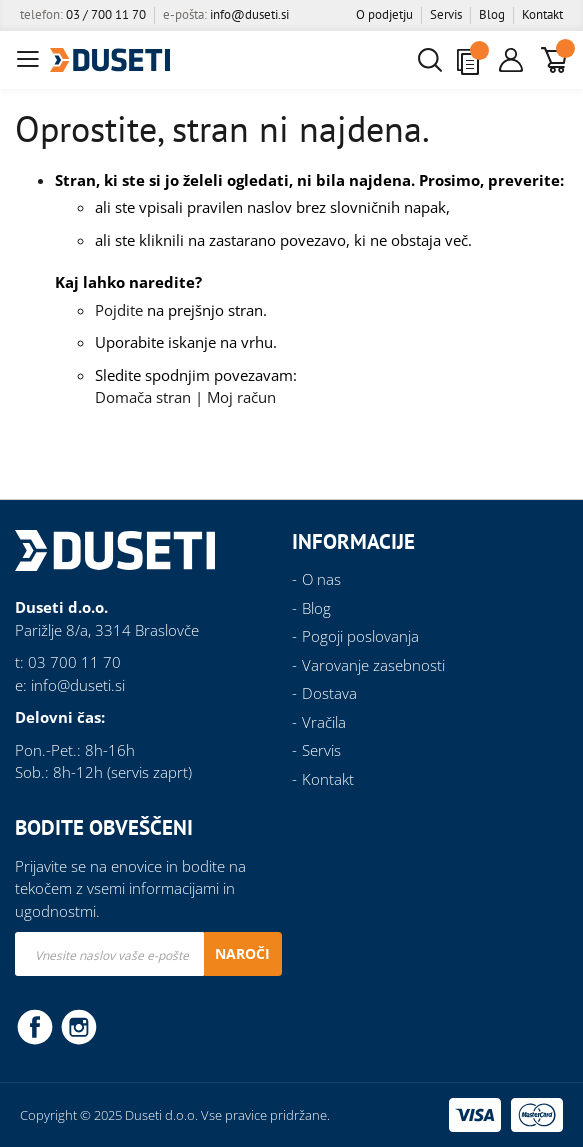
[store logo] (110, 60)
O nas (321, 579)
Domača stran (143, 397)
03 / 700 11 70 (106, 14)
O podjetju (384, 14)
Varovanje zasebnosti (373, 665)
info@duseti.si (249, 14)
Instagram (79, 1026)
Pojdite (119, 310)
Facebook (35, 1026)
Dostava (329, 693)
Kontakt (542, 14)
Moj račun (241, 397)
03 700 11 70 (74, 662)
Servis (446, 14)
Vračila (324, 722)
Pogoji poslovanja (360, 636)
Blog (492, 14)
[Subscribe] (242, 954)
